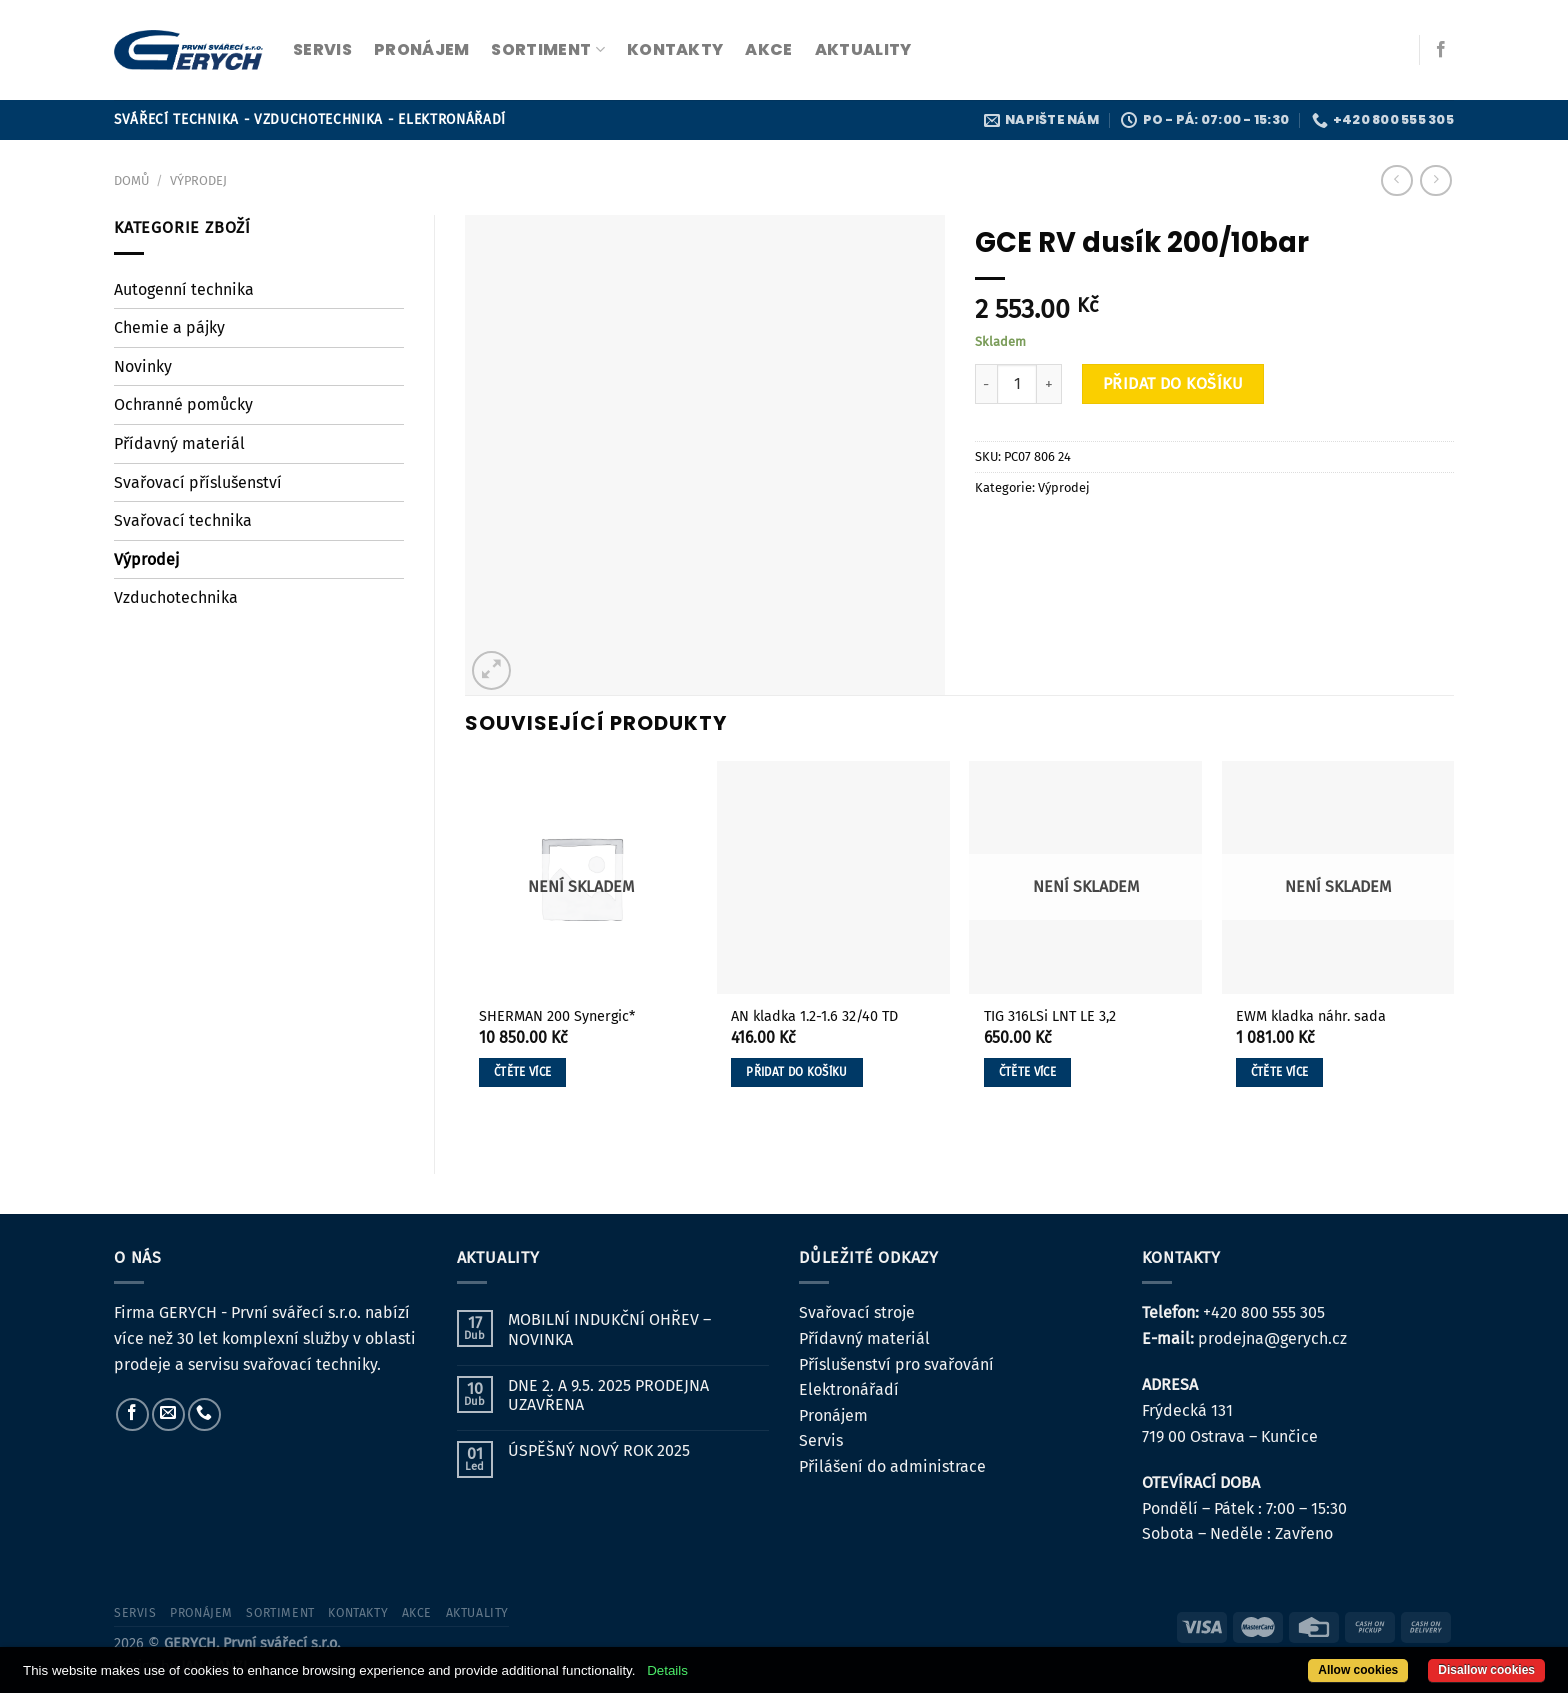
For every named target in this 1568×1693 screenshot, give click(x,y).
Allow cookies (1358, 1670)
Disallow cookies (1486, 1670)
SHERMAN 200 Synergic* (557, 1016)
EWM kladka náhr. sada (1311, 1016)
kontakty (675, 49)
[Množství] (1017, 384)
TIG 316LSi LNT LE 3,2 (1050, 1016)
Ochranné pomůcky (183, 404)
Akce (768, 49)
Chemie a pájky (169, 327)
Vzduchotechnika (176, 597)
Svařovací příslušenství (198, 482)
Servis (821, 1440)
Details (667, 1670)
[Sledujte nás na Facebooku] (1441, 50)
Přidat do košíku (1173, 383)
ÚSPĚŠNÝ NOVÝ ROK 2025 (599, 1450)
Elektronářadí (849, 1389)
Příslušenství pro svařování (896, 1364)
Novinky (143, 366)
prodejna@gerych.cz (1272, 1338)
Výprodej (198, 180)
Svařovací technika (183, 520)
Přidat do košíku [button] (797, 1072)
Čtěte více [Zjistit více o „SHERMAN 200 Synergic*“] (522, 1072)
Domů (131, 180)
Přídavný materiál (179, 443)
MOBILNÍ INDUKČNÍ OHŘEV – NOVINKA (609, 1329)
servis (322, 49)
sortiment (547, 49)
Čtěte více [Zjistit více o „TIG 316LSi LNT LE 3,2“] (1027, 1072)
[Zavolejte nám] (204, 1414)
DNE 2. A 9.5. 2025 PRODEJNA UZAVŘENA (608, 1395)
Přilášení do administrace (892, 1466)
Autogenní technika (184, 289)
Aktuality (863, 49)
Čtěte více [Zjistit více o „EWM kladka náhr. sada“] (1279, 1072)
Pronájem (833, 1415)
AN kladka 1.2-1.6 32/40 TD (814, 1016)
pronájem (422, 49)
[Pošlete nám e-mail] (168, 1414)
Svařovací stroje (857, 1312)
